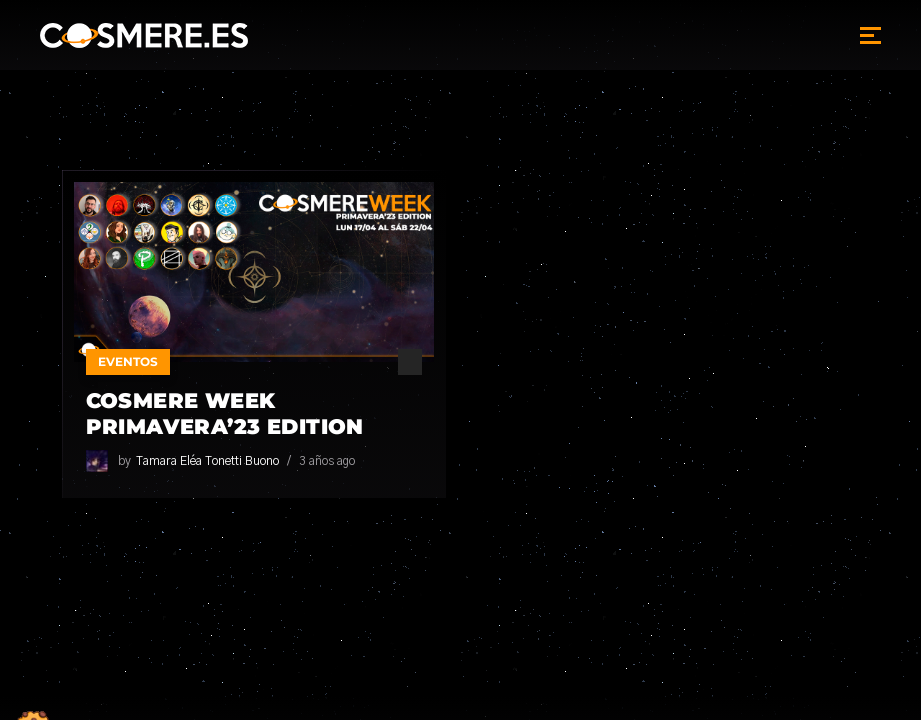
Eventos (128, 361)
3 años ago (327, 461)
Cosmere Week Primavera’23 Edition (225, 413)
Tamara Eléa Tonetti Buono (207, 461)
